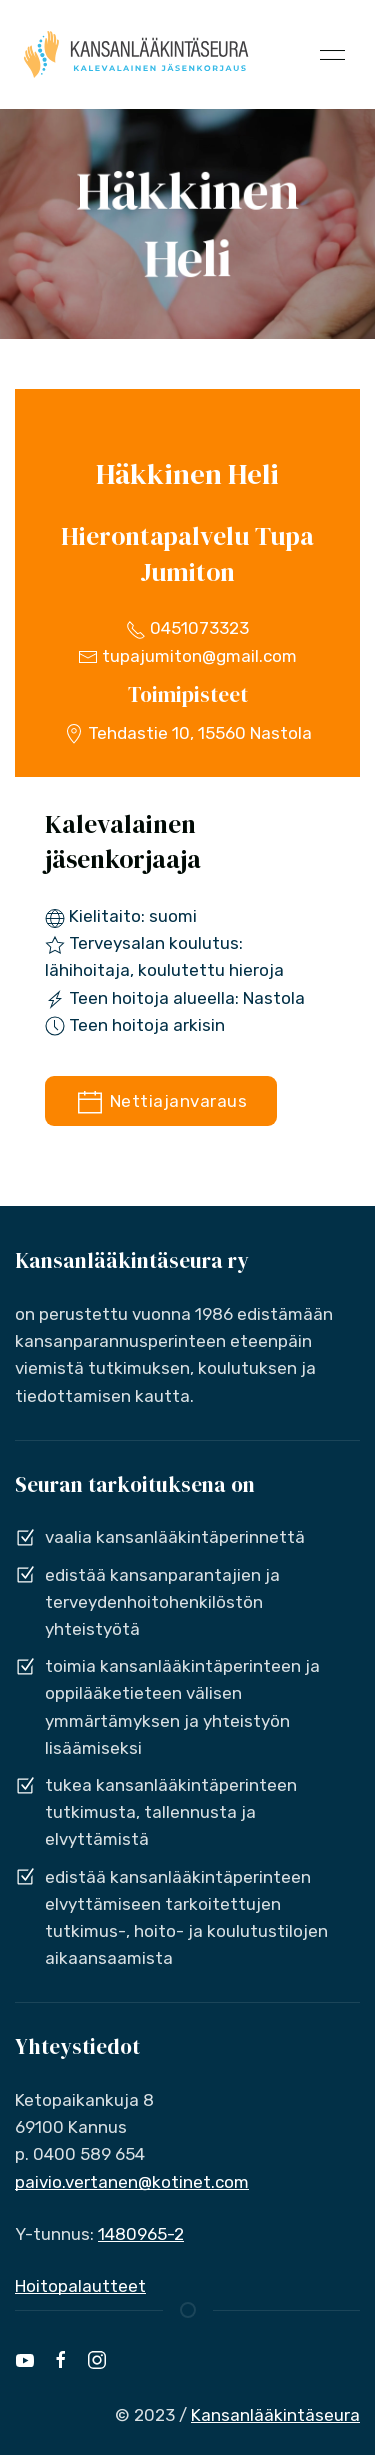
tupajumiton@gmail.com (187, 656)
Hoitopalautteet (80, 2286)
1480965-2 (141, 2234)
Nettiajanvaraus (161, 1103)
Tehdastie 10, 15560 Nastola (188, 733)
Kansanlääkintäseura (275, 2415)
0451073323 (187, 628)
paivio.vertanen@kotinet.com (132, 2182)
